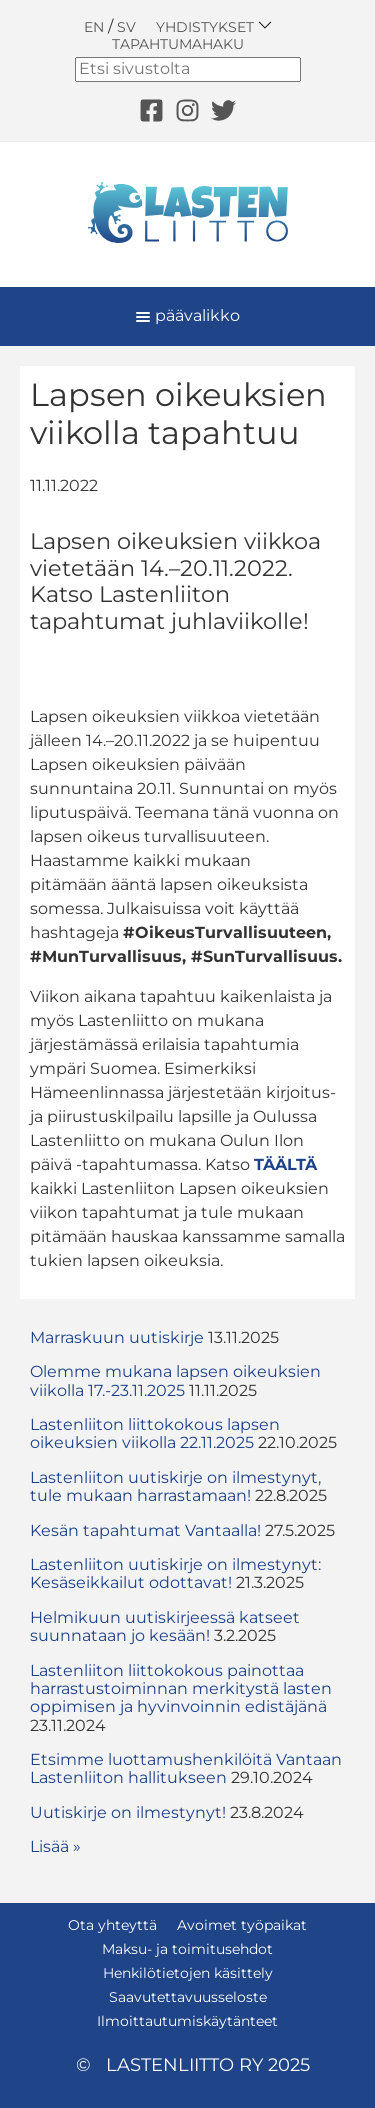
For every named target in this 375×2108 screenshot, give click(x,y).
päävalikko (187, 315)
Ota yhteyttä (112, 1925)
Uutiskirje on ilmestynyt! (128, 1812)
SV (126, 27)
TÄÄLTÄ (285, 1164)
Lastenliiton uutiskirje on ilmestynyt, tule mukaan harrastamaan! (175, 1486)
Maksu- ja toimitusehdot (187, 1949)
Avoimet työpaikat (242, 1925)
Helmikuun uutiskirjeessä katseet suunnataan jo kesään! (165, 1626)
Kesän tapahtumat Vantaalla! (145, 1530)
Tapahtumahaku (178, 44)
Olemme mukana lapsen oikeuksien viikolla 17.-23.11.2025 (175, 1380)
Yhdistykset (214, 26)
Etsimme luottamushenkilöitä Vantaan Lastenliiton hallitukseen (186, 1768)
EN (94, 27)
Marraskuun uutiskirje (117, 1337)
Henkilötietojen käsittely (188, 1973)
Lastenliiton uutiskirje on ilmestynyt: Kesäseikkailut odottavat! (175, 1573)
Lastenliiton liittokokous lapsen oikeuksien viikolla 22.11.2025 (155, 1433)
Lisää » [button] (55, 1846)
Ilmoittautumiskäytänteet (187, 2021)
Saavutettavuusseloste (188, 1997)
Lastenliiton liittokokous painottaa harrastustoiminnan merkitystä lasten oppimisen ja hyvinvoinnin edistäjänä (181, 1689)
